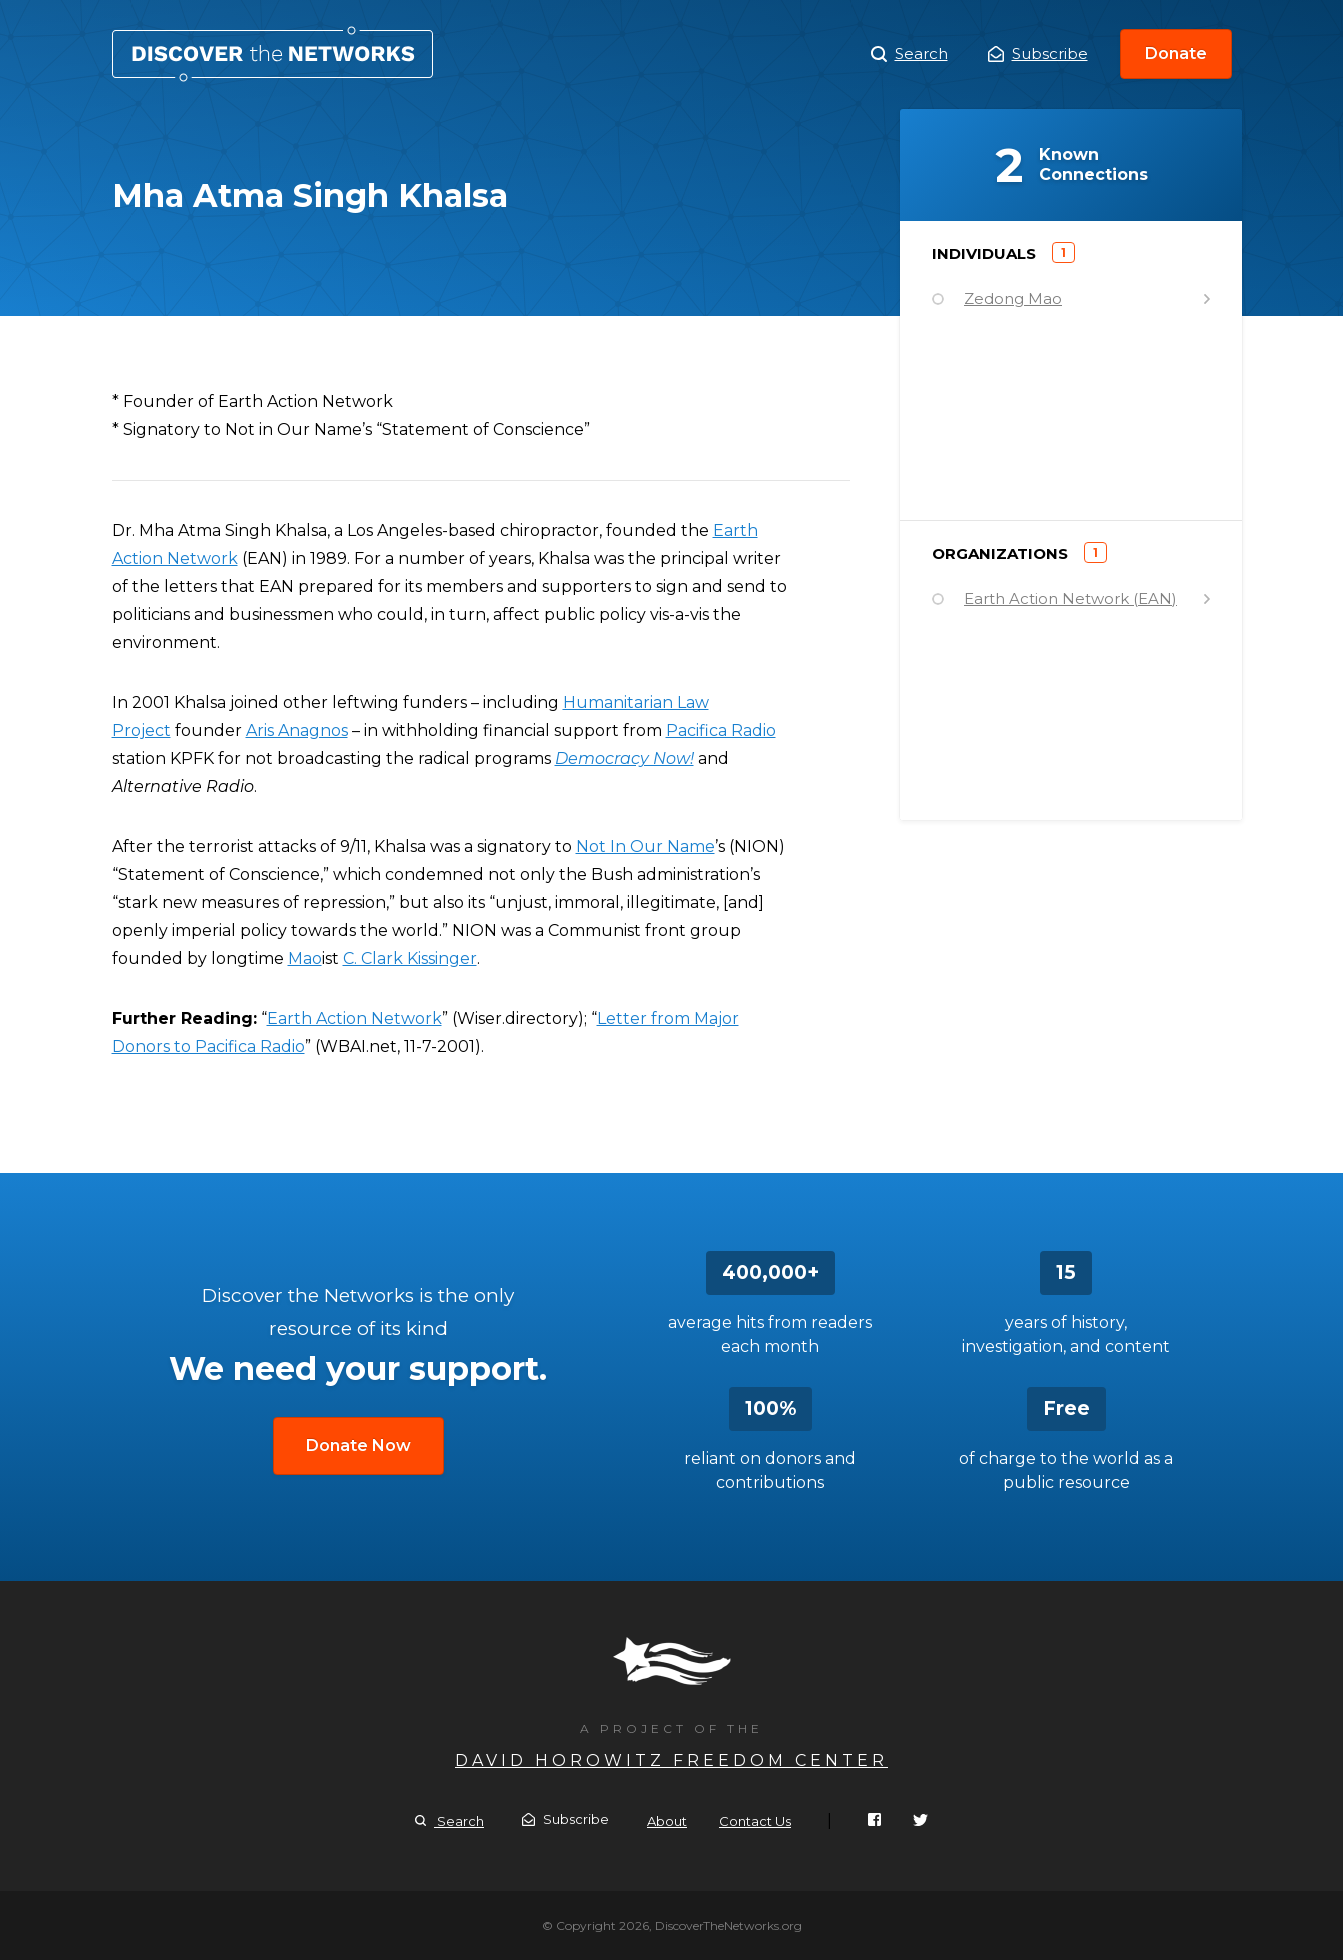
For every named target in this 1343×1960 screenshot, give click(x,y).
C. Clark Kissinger (410, 958)
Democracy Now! (624, 758)
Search (909, 54)
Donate (1176, 53)
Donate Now (358, 1445)
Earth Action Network (354, 1018)
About (667, 1821)
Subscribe (1038, 53)
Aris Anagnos (297, 730)
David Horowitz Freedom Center (671, 1760)
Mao (305, 958)
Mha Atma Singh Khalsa (272, 54)
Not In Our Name (645, 846)
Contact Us (755, 1821)
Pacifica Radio (721, 730)
